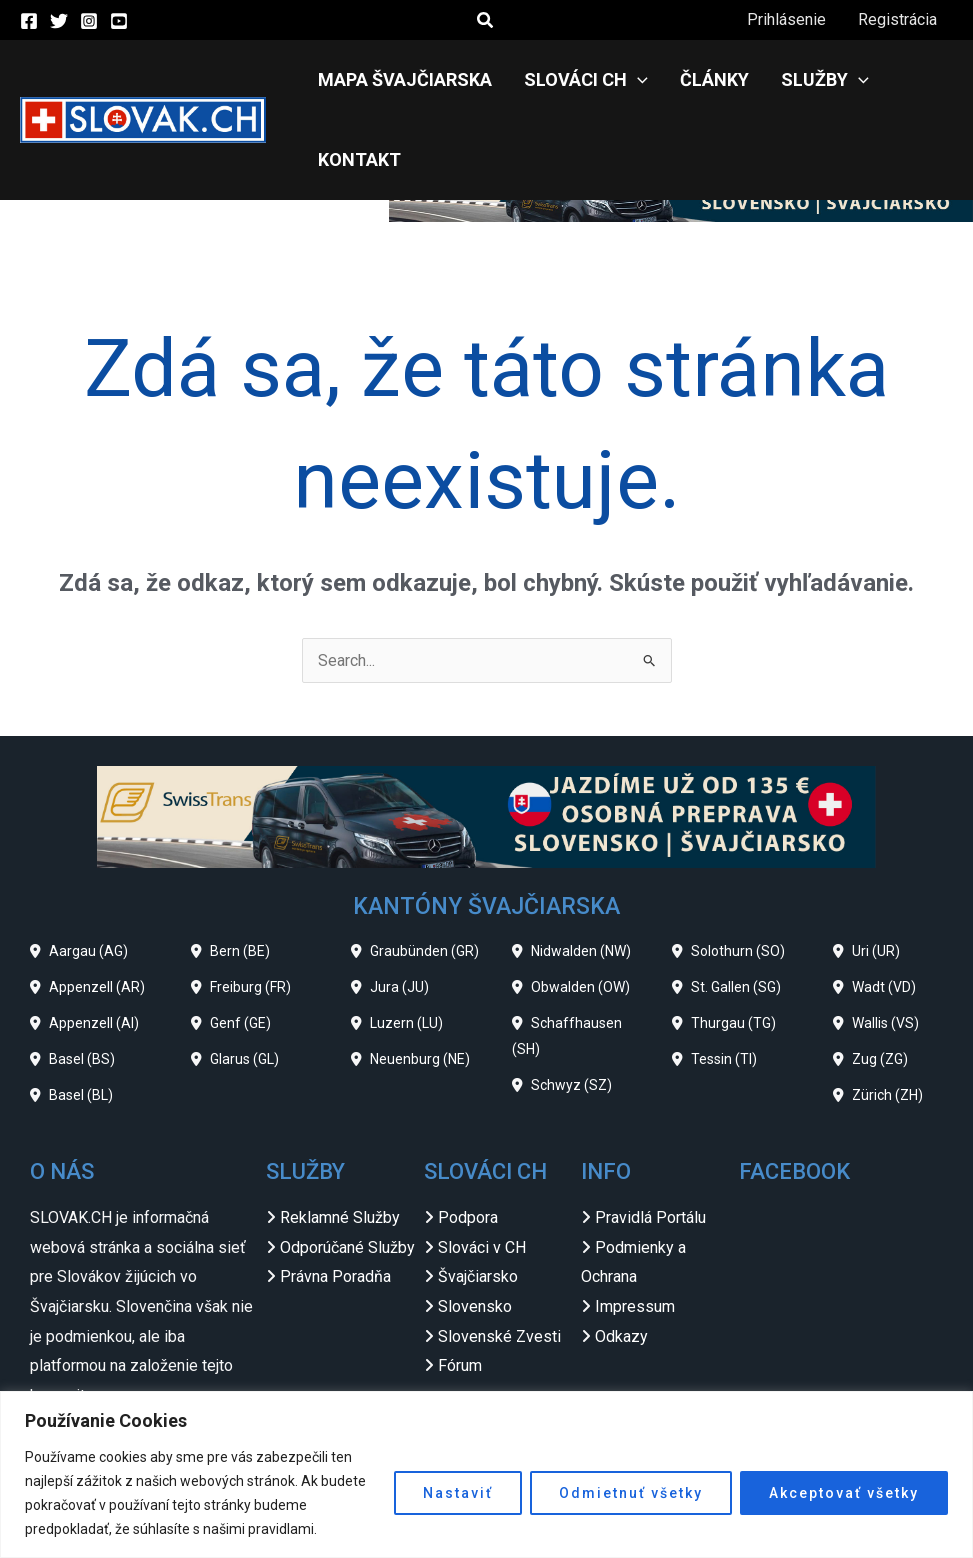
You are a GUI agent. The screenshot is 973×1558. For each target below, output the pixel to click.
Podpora (468, 1217)
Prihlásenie (786, 19)
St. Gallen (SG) (736, 987)
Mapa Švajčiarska (405, 79)
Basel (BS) (82, 1059)
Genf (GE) (240, 1023)
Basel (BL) (81, 1095)
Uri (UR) (876, 951)
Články (714, 79)
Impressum (635, 1306)
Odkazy (621, 1336)
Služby (825, 80)
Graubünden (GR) (424, 951)
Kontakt (359, 159)
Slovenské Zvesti (499, 1336)
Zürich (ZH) (887, 1095)
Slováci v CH (482, 1247)
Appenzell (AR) (97, 987)
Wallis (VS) (885, 1023)
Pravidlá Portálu (650, 1217)
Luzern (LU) (406, 1023)
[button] (486, 20)
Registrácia (897, 19)
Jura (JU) (399, 987)
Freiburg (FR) (250, 987)
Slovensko (475, 1306)
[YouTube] (119, 21)
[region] (486, 1474)
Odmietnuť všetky (631, 1493)
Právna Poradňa (335, 1276)
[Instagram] (89, 21)
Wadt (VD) (884, 987)
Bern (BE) (240, 951)
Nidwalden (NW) (581, 951)
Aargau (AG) (88, 951)
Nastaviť (458, 1493)
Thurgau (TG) (733, 1023)
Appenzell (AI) (94, 1023)
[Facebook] (29, 21)
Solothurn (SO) (738, 951)
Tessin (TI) (724, 1059)
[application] (637, 80)
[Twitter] (59, 21)
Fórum (460, 1365)
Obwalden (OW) (580, 987)
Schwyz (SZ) (571, 1085)
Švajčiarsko (478, 1276)
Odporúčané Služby (347, 1247)
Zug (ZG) (880, 1059)
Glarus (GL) (244, 1059)
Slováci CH (586, 80)
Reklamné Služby (340, 1217)
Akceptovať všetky (844, 1493)
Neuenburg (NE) (420, 1059)
